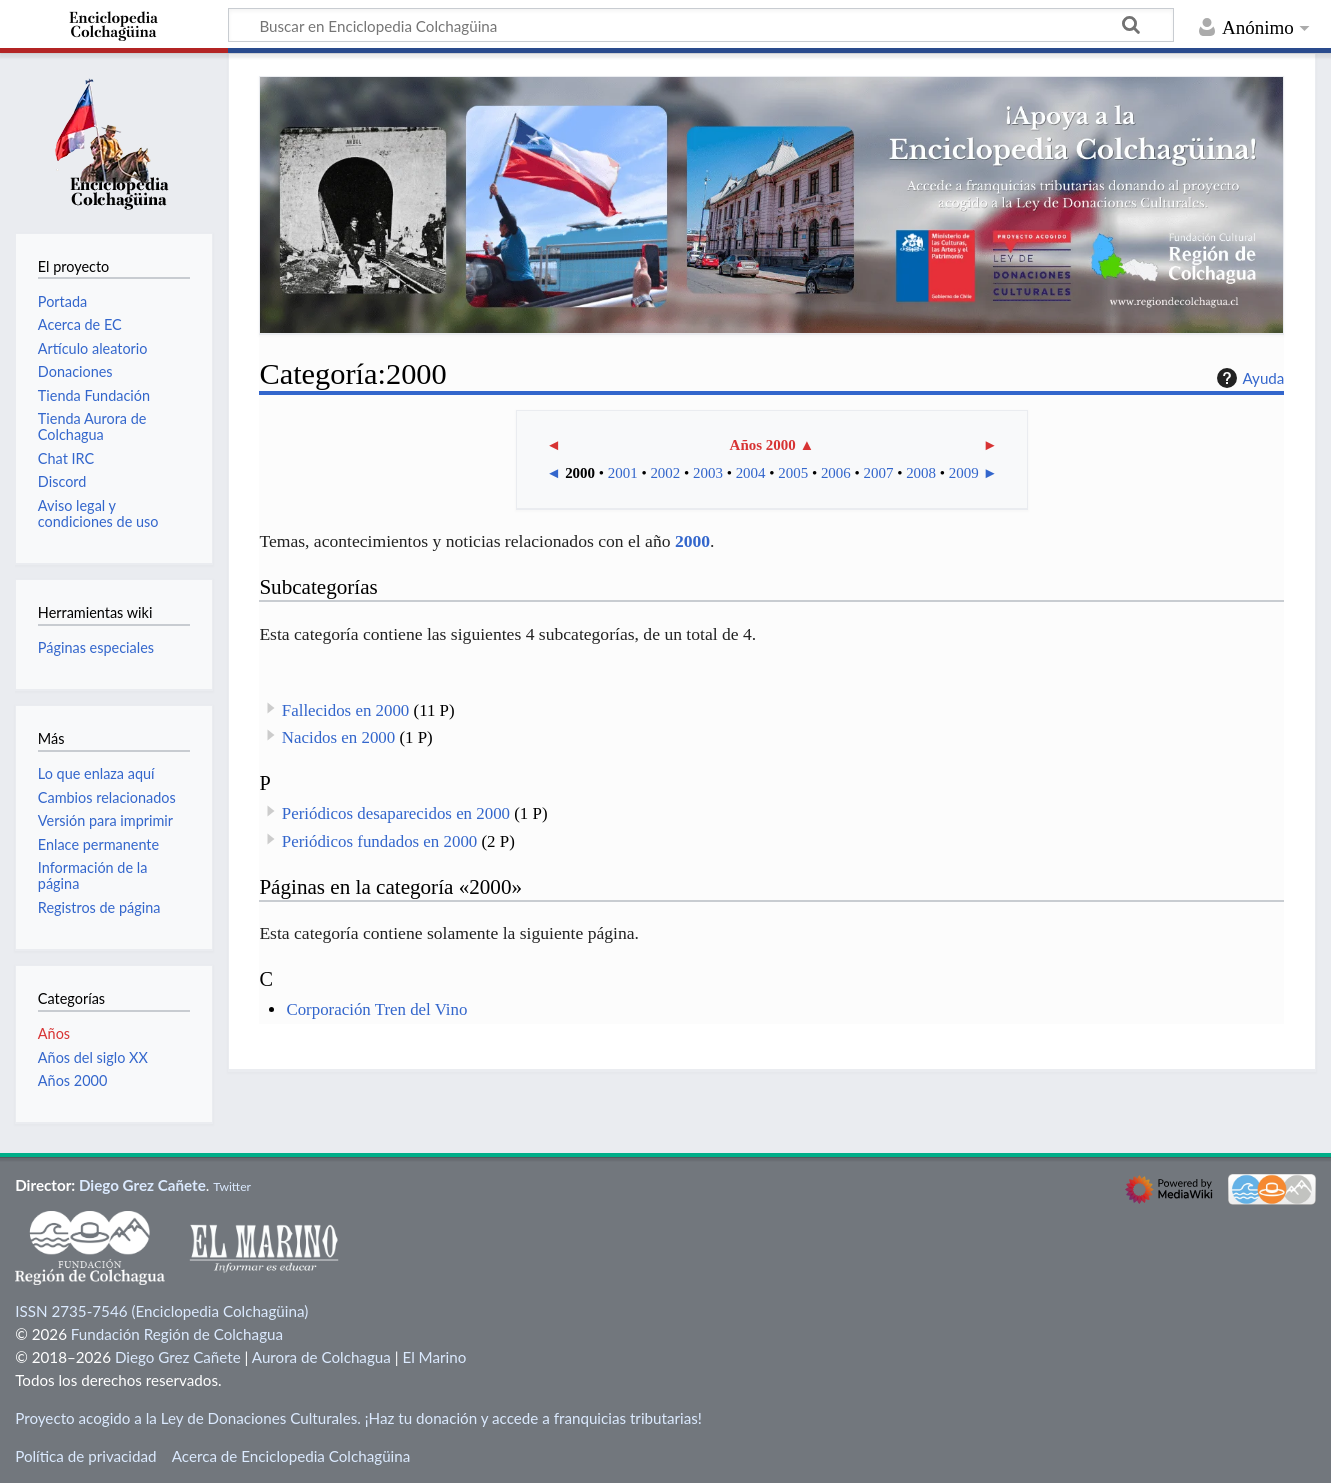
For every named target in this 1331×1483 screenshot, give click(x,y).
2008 (921, 473)
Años (54, 1033)
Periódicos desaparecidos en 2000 (396, 813)
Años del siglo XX (93, 1057)
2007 (879, 473)
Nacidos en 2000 (338, 737)
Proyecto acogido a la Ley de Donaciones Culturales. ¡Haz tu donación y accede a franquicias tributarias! (358, 1418)
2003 (708, 473)
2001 (623, 473)
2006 (836, 473)
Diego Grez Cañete (142, 1185)
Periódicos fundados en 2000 (379, 841)
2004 (751, 473)
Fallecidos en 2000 (345, 710)
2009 (964, 473)
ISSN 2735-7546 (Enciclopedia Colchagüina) (161, 1311)
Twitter (232, 1186)
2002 (665, 473)
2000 (580, 473)
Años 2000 (763, 445)
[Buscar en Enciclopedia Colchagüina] (701, 25)
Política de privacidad (85, 1456)
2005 (793, 473)
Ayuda (1248, 378)
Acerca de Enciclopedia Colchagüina (291, 1456)
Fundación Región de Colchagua (177, 1334)
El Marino (434, 1357)
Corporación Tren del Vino (376, 1009)
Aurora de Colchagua (321, 1357)
